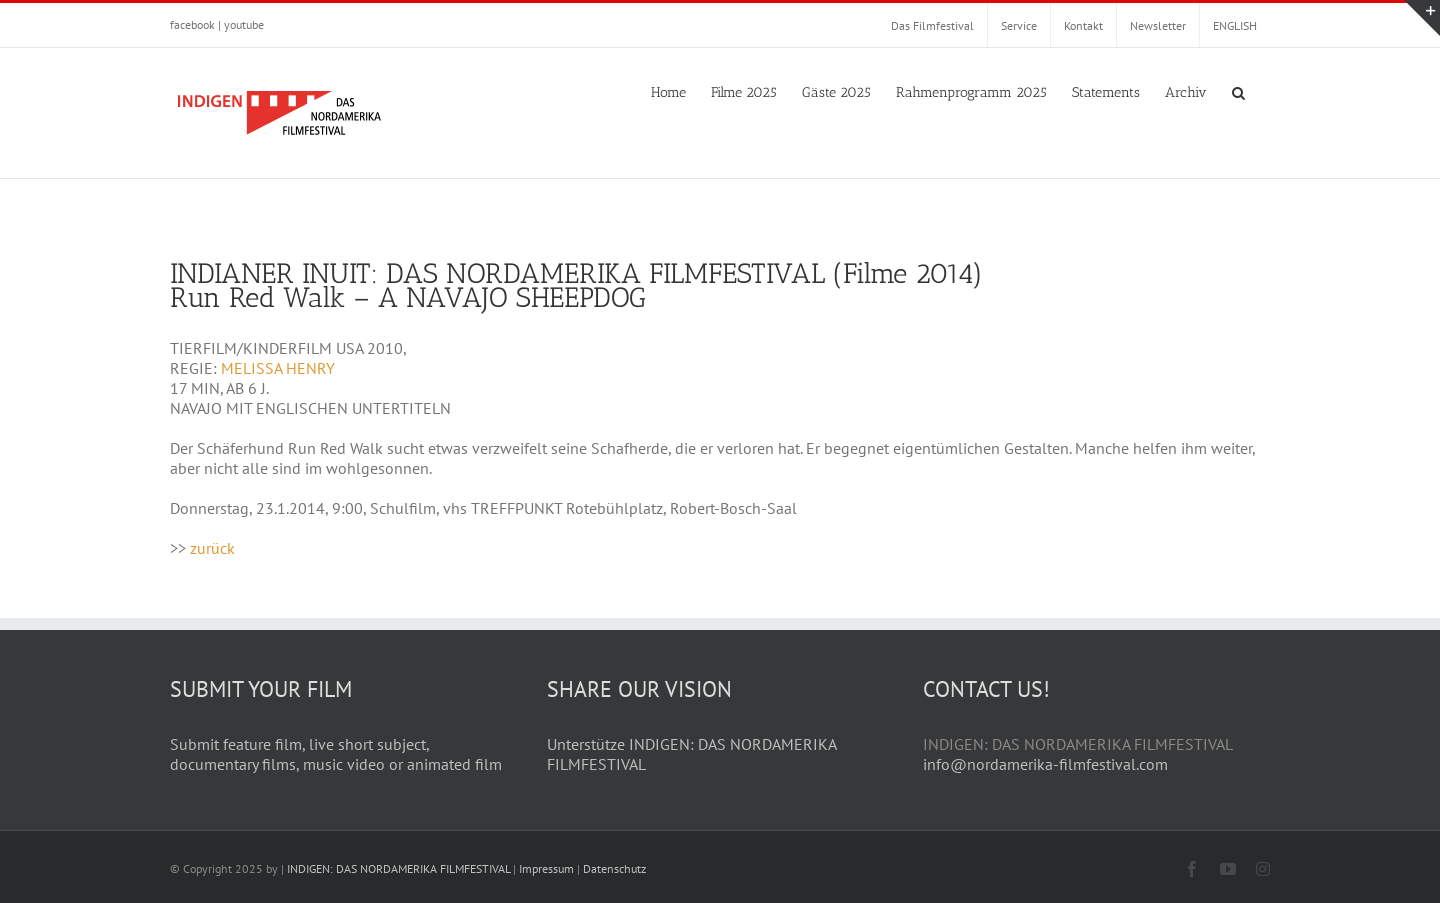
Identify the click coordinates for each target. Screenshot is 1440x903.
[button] (1238, 91)
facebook (192, 24)
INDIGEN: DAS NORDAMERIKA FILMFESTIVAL (398, 868)
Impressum (546, 868)
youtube (244, 24)
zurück (212, 548)
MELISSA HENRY (278, 368)
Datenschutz (614, 868)
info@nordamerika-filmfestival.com (1045, 764)
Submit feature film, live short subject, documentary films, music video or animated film (336, 754)
